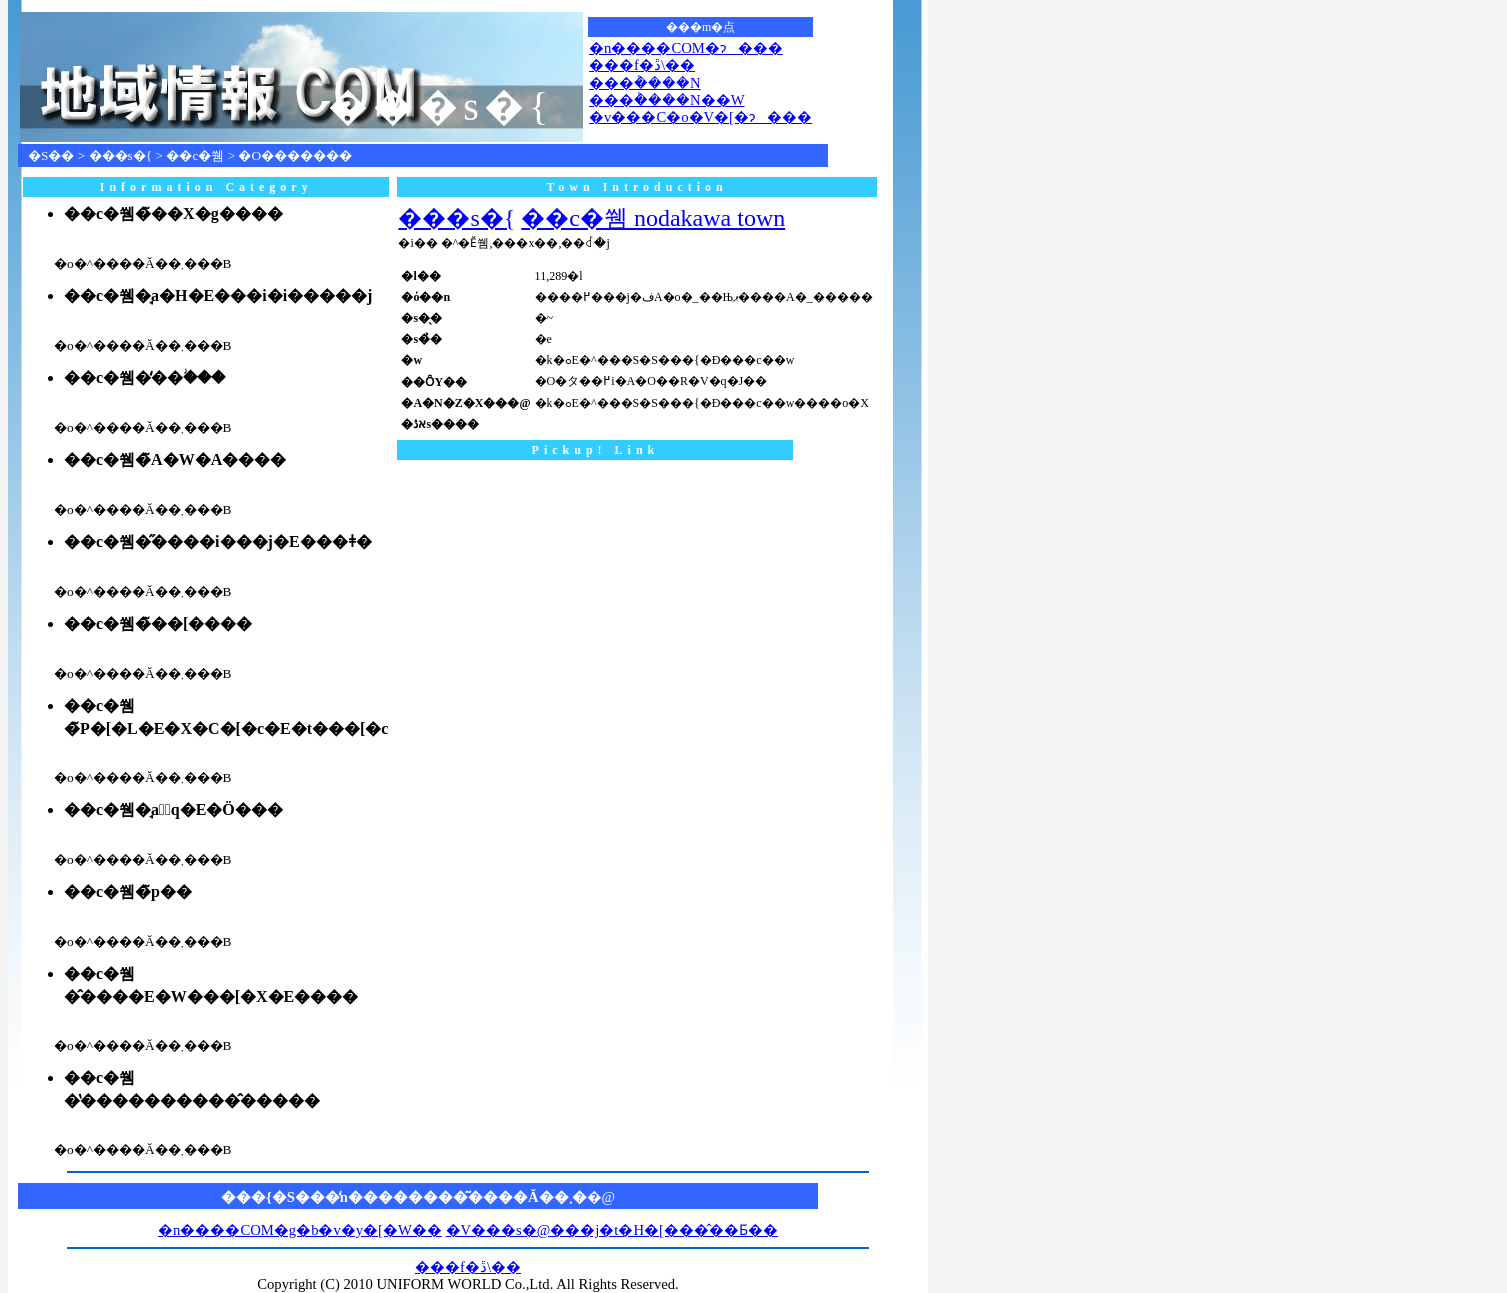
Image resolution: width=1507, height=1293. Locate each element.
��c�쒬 (195, 155)
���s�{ (121, 155)
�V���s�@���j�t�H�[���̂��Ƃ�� (612, 1230)
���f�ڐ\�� (642, 65)
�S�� (51, 155)
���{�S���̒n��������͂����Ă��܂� (404, 1197)
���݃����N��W (666, 100)
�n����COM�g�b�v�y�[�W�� (300, 1230)
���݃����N (645, 83)
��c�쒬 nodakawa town (653, 218)
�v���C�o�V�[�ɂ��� (700, 117)
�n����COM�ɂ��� (686, 48)
